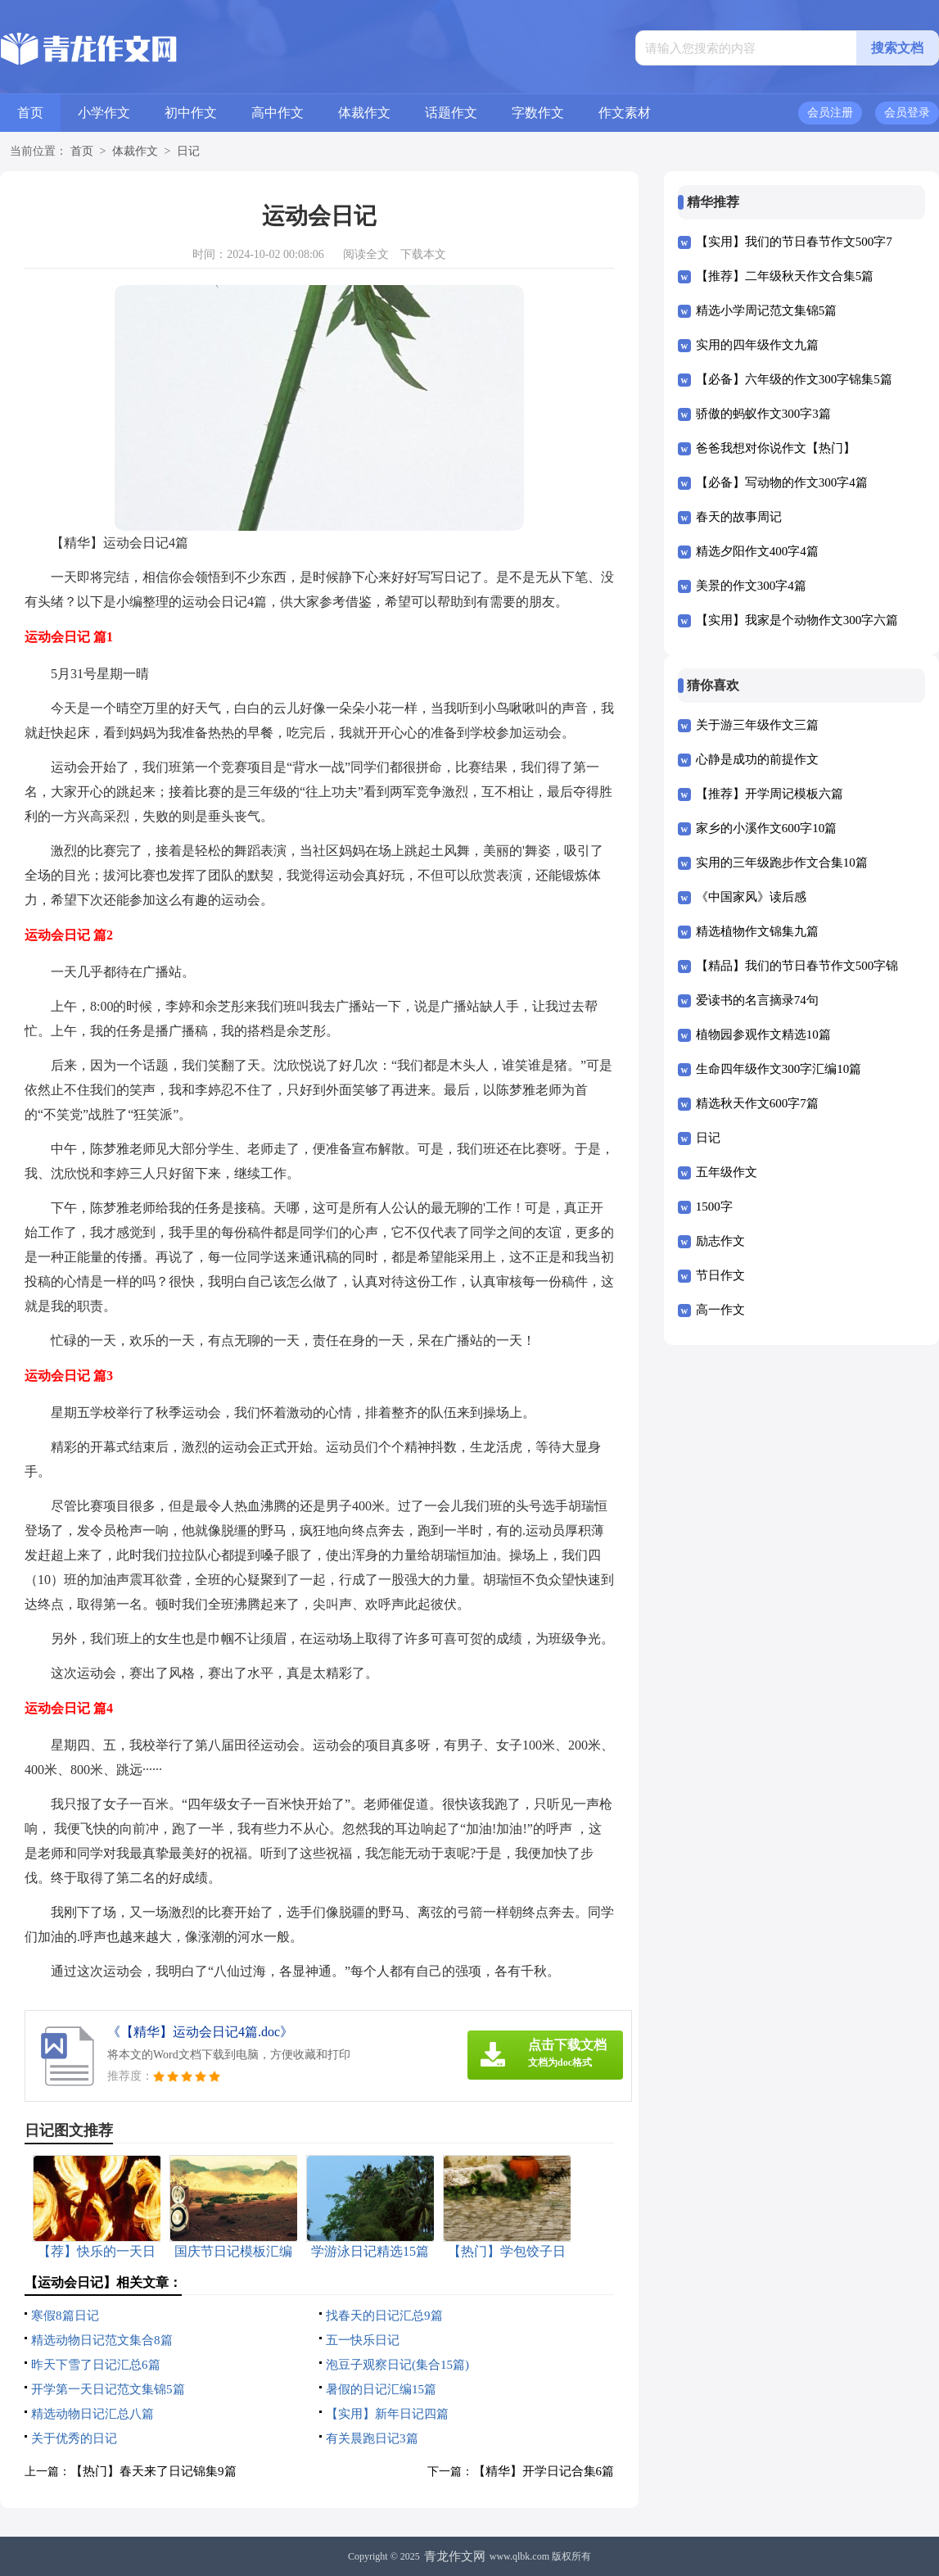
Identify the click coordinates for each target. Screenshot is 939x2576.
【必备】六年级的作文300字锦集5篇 (794, 379)
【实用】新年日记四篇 (387, 2413)
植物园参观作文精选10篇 (763, 1034)
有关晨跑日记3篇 (372, 2438)
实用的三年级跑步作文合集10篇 (782, 862)
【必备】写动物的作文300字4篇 (782, 482)
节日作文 (720, 1275)
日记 (188, 151)
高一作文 (720, 1309)
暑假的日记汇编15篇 (381, 2389)
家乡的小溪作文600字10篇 (766, 828)
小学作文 (104, 113)
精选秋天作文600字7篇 (757, 1103)
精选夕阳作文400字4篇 (757, 551)
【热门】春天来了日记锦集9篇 (153, 2471)
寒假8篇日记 (65, 2315)
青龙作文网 (454, 2556)
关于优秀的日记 (74, 2438)
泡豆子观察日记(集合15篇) (397, 2364)
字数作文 (538, 113)
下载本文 (423, 254)
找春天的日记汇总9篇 (384, 2315)
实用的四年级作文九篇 (757, 344)
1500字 (714, 1206)
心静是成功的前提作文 (757, 759)
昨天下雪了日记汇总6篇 (95, 2364)
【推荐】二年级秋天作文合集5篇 (785, 276)
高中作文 (277, 113)
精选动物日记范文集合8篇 (102, 2340)
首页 (30, 113)
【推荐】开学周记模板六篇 (769, 793)
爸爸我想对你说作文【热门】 (775, 448)
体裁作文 (364, 113)
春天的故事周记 (739, 516)
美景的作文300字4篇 (751, 585)
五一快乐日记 (363, 2340)
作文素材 (624, 113)
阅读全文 (366, 254)
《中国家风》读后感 (751, 896)
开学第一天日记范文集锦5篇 (108, 2389)
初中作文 (191, 113)
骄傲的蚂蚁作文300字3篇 (763, 413)
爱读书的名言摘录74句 (757, 1000)
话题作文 (451, 113)
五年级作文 (726, 1172)
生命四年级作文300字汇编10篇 (779, 1068)
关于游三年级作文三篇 (757, 724)
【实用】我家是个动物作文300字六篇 (797, 620)
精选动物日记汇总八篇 (92, 2413)
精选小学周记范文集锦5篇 (766, 310)
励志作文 (720, 1240)
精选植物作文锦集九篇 (757, 931)
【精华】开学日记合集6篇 (544, 2471)
